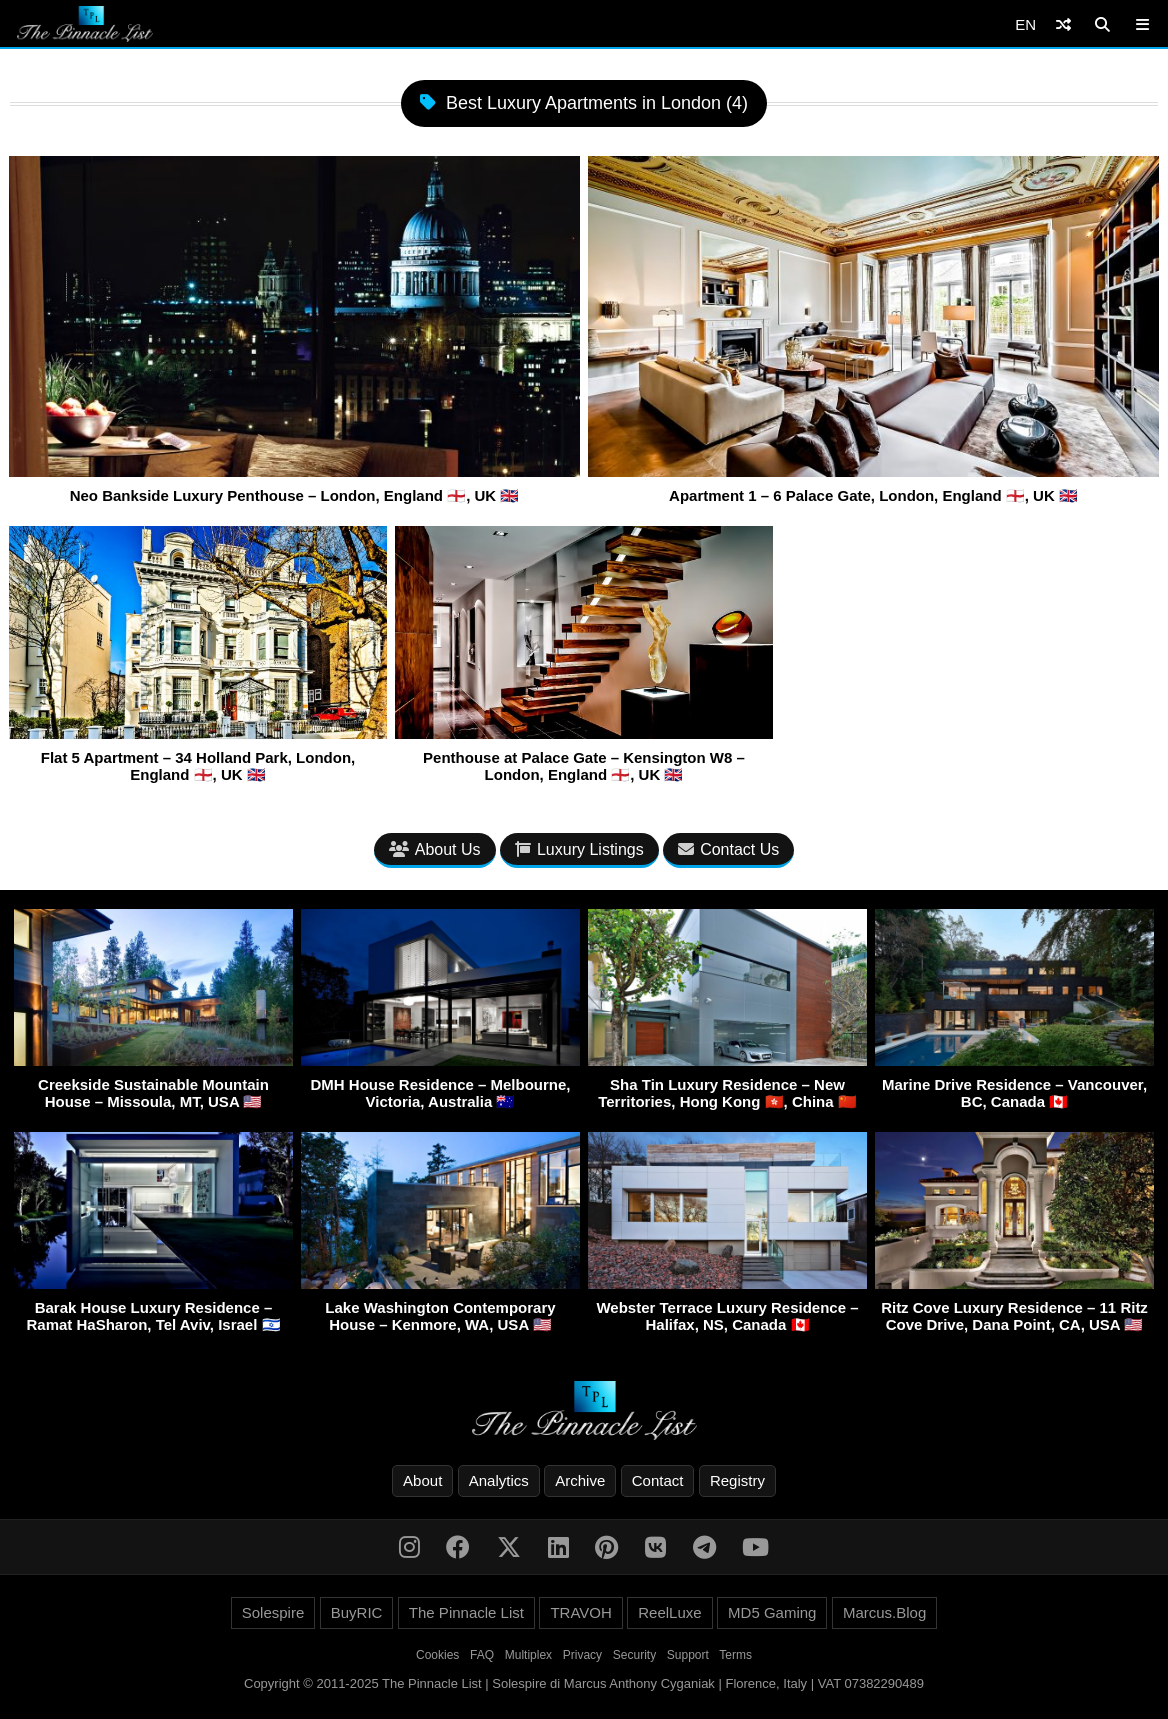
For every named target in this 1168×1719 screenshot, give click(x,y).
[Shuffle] (1063, 24)
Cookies (437, 1655)
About (422, 1480)
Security (634, 1655)
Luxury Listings (579, 849)
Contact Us (728, 849)
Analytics (499, 1480)
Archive (580, 1480)
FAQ (482, 1655)
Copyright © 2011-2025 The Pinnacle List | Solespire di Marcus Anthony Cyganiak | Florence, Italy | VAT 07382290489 (584, 1683)
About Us (435, 849)
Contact (658, 1480)
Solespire (273, 1612)
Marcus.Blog (884, 1612)
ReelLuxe (669, 1612)
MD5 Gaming (772, 1612)
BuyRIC (357, 1612)
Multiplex (528, 1655)
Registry (737, 1480)
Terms (735, 1655)
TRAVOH (580, 1612)
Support (688, 1655)
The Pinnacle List (466, 1612)
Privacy (582, 1655)
